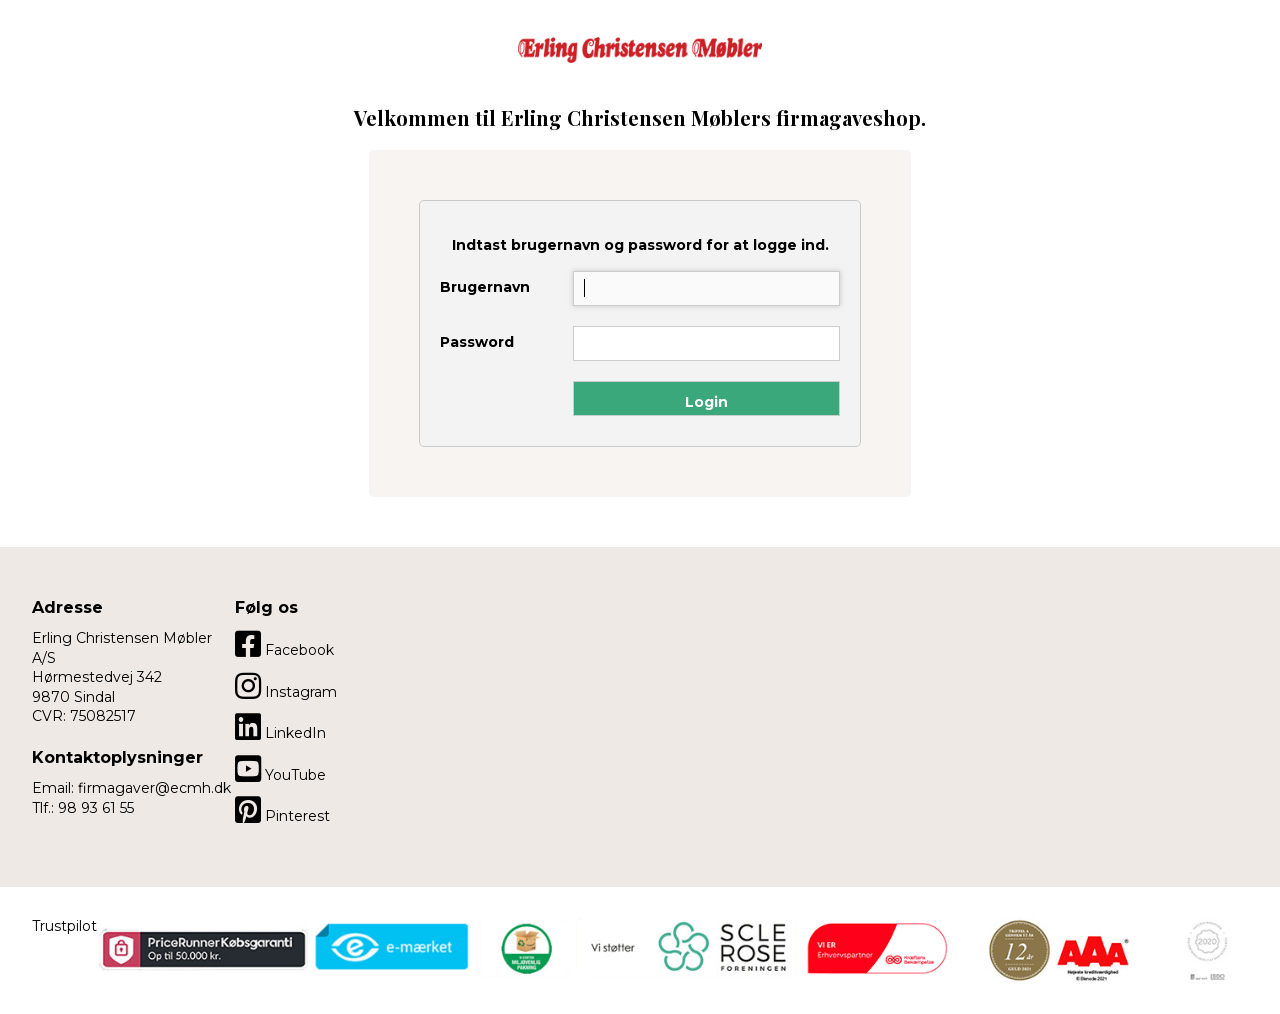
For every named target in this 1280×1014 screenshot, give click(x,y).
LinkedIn (280, 727)
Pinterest (282, 810)
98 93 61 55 (96, 808)
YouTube (280, 769)
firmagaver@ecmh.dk (154, 788)
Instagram (286, 686)
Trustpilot (64, 926)
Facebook (284, 644)
